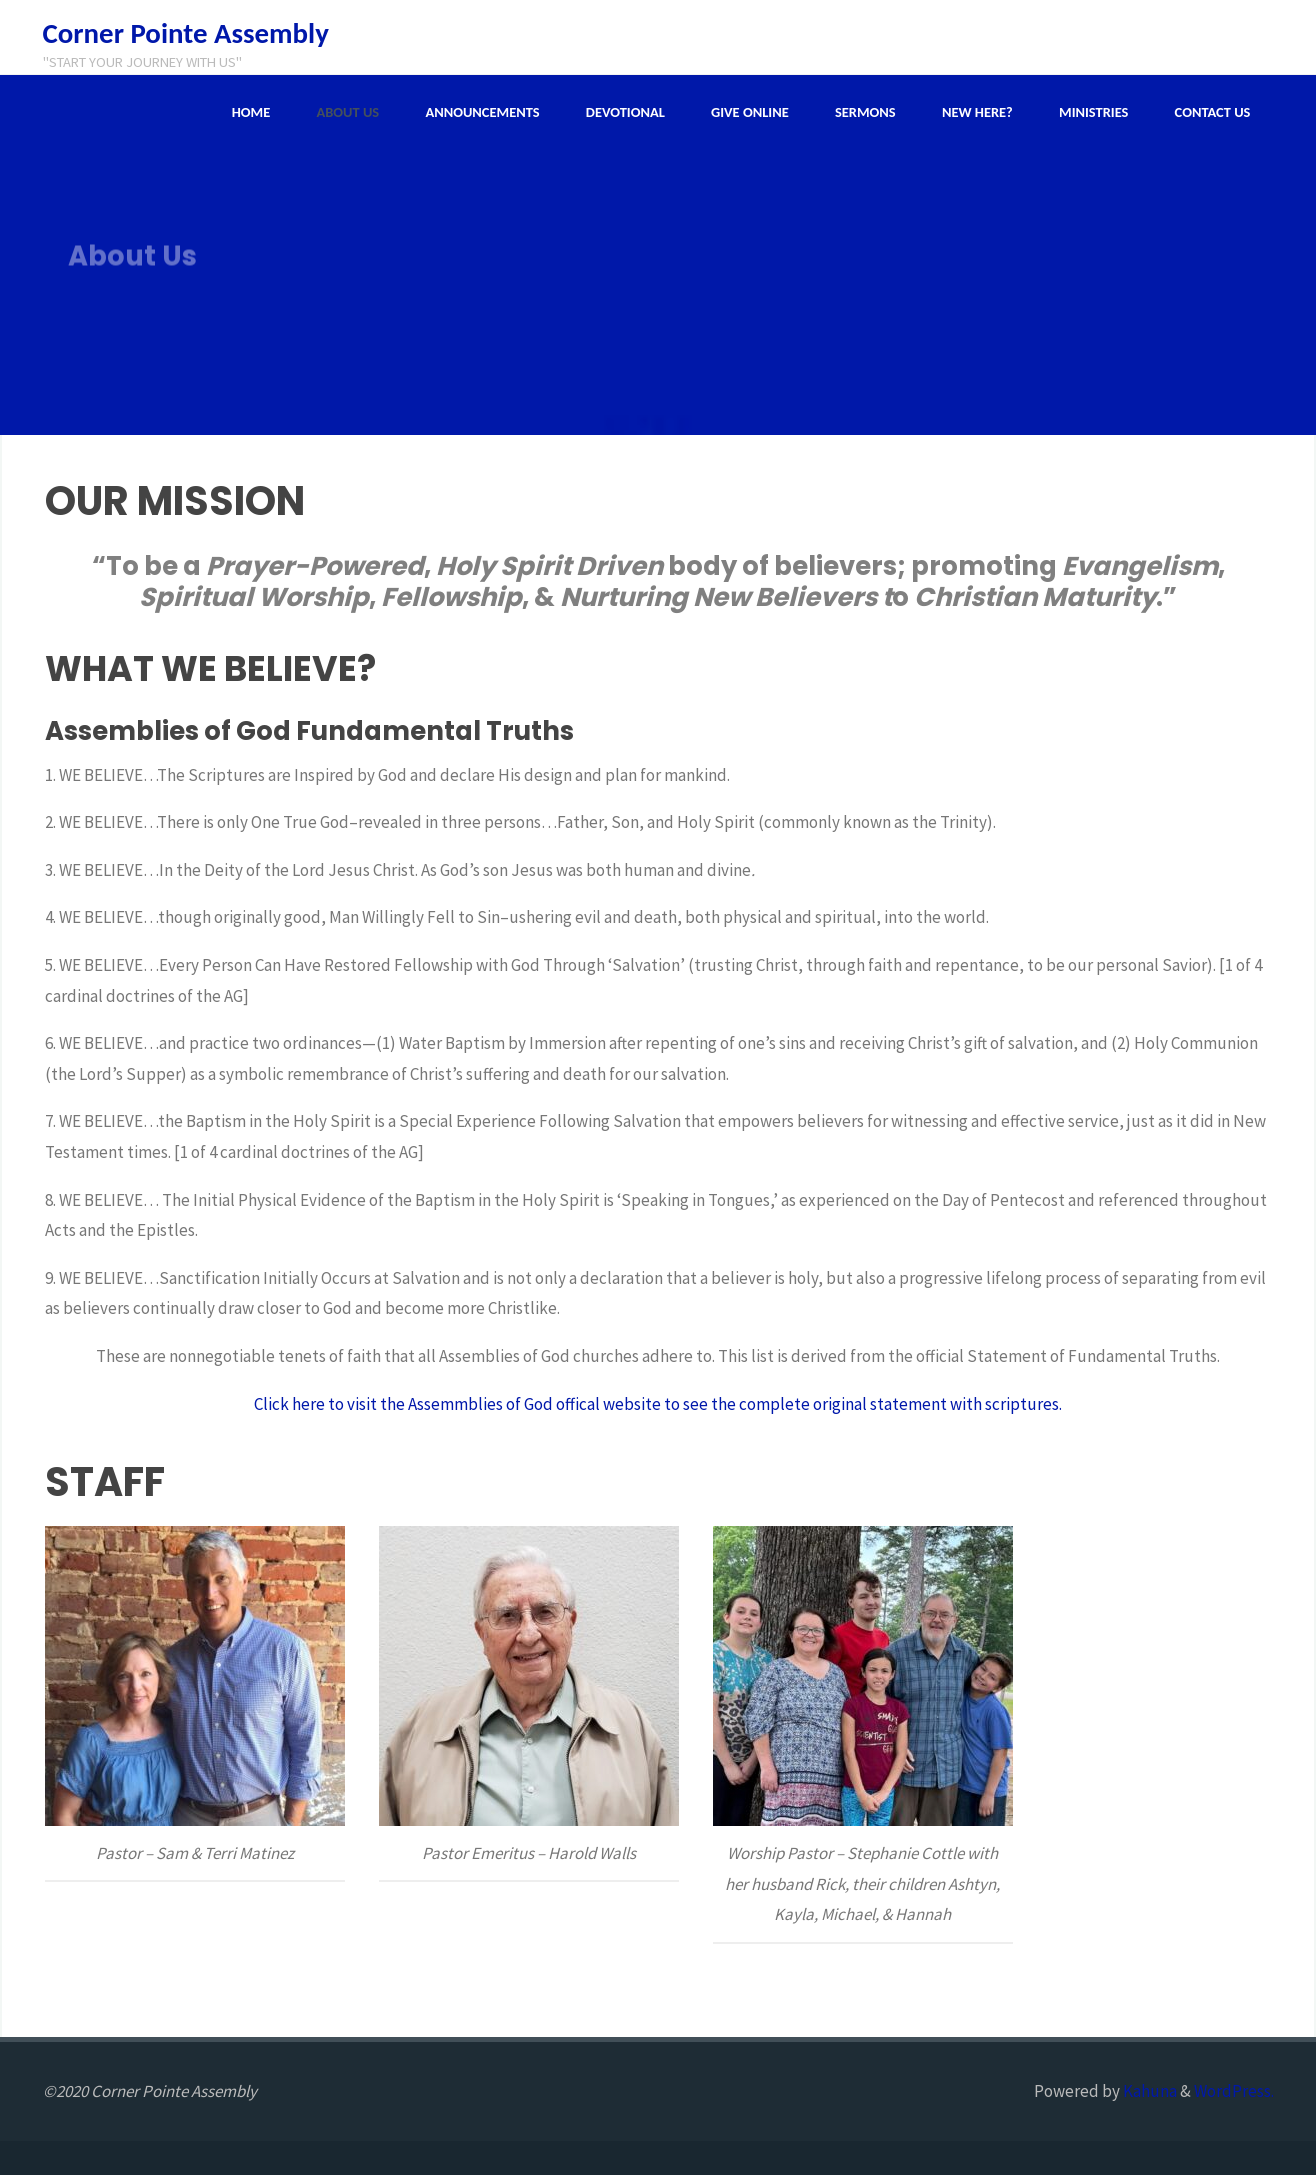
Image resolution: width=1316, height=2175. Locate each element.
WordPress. (1234, 2091)
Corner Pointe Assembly (186, 33)
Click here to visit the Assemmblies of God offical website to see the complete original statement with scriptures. (658, 1404)
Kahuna (1148, 2091)
